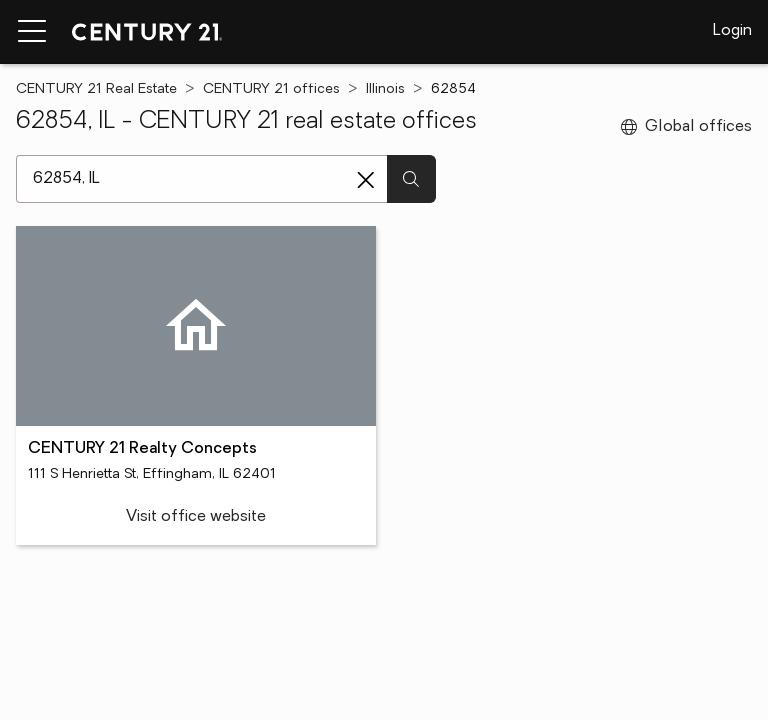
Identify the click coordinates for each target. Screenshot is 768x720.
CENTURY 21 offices (271, 89)
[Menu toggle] (32, 32)
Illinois (385, 89)
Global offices (686, 127)
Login (732, 31)
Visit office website (196, 517)
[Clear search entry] (366, 180)
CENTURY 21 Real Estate (96, 89)
